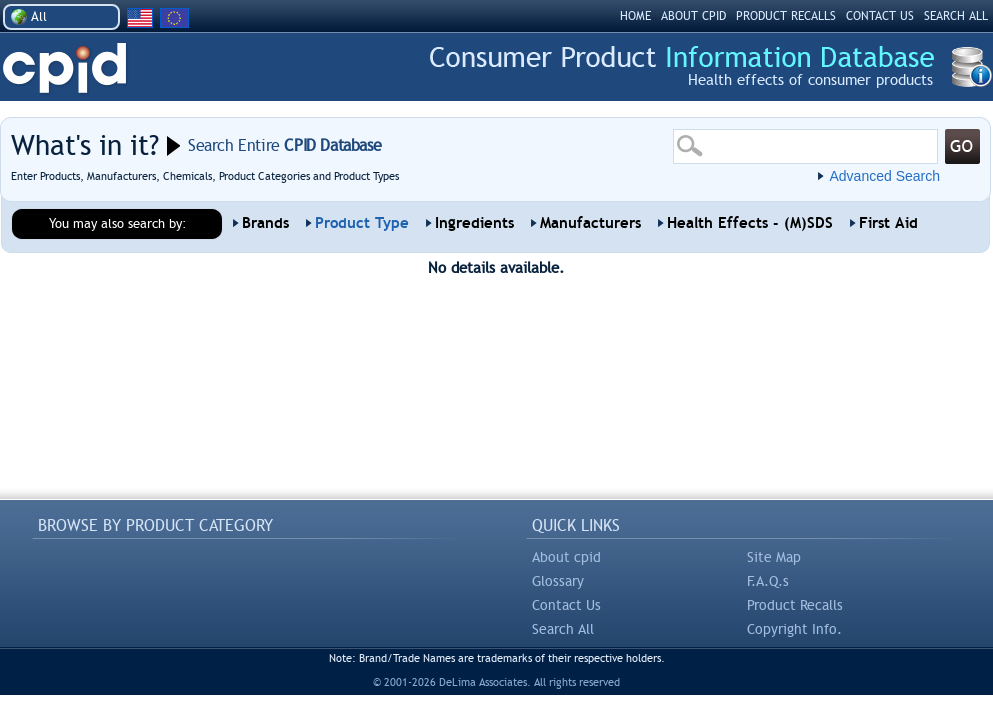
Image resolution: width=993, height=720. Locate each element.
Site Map (774, 557)
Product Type (362, 223)
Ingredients (474, 223)
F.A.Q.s (768, 581)
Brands (265, 223)
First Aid (888, 223)
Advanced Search (884, 176)
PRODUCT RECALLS (786, 16)
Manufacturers (590, 223)
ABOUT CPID (693, 16)
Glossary (558, 581)
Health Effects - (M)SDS (750, 223)
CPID (64, 68)
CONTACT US (880, 16)
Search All (563, 629)
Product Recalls (795, 605)
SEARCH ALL (956, 16)
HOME (635, 16)
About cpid (566, 557)
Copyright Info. (794, 629)
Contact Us (566, 605)
